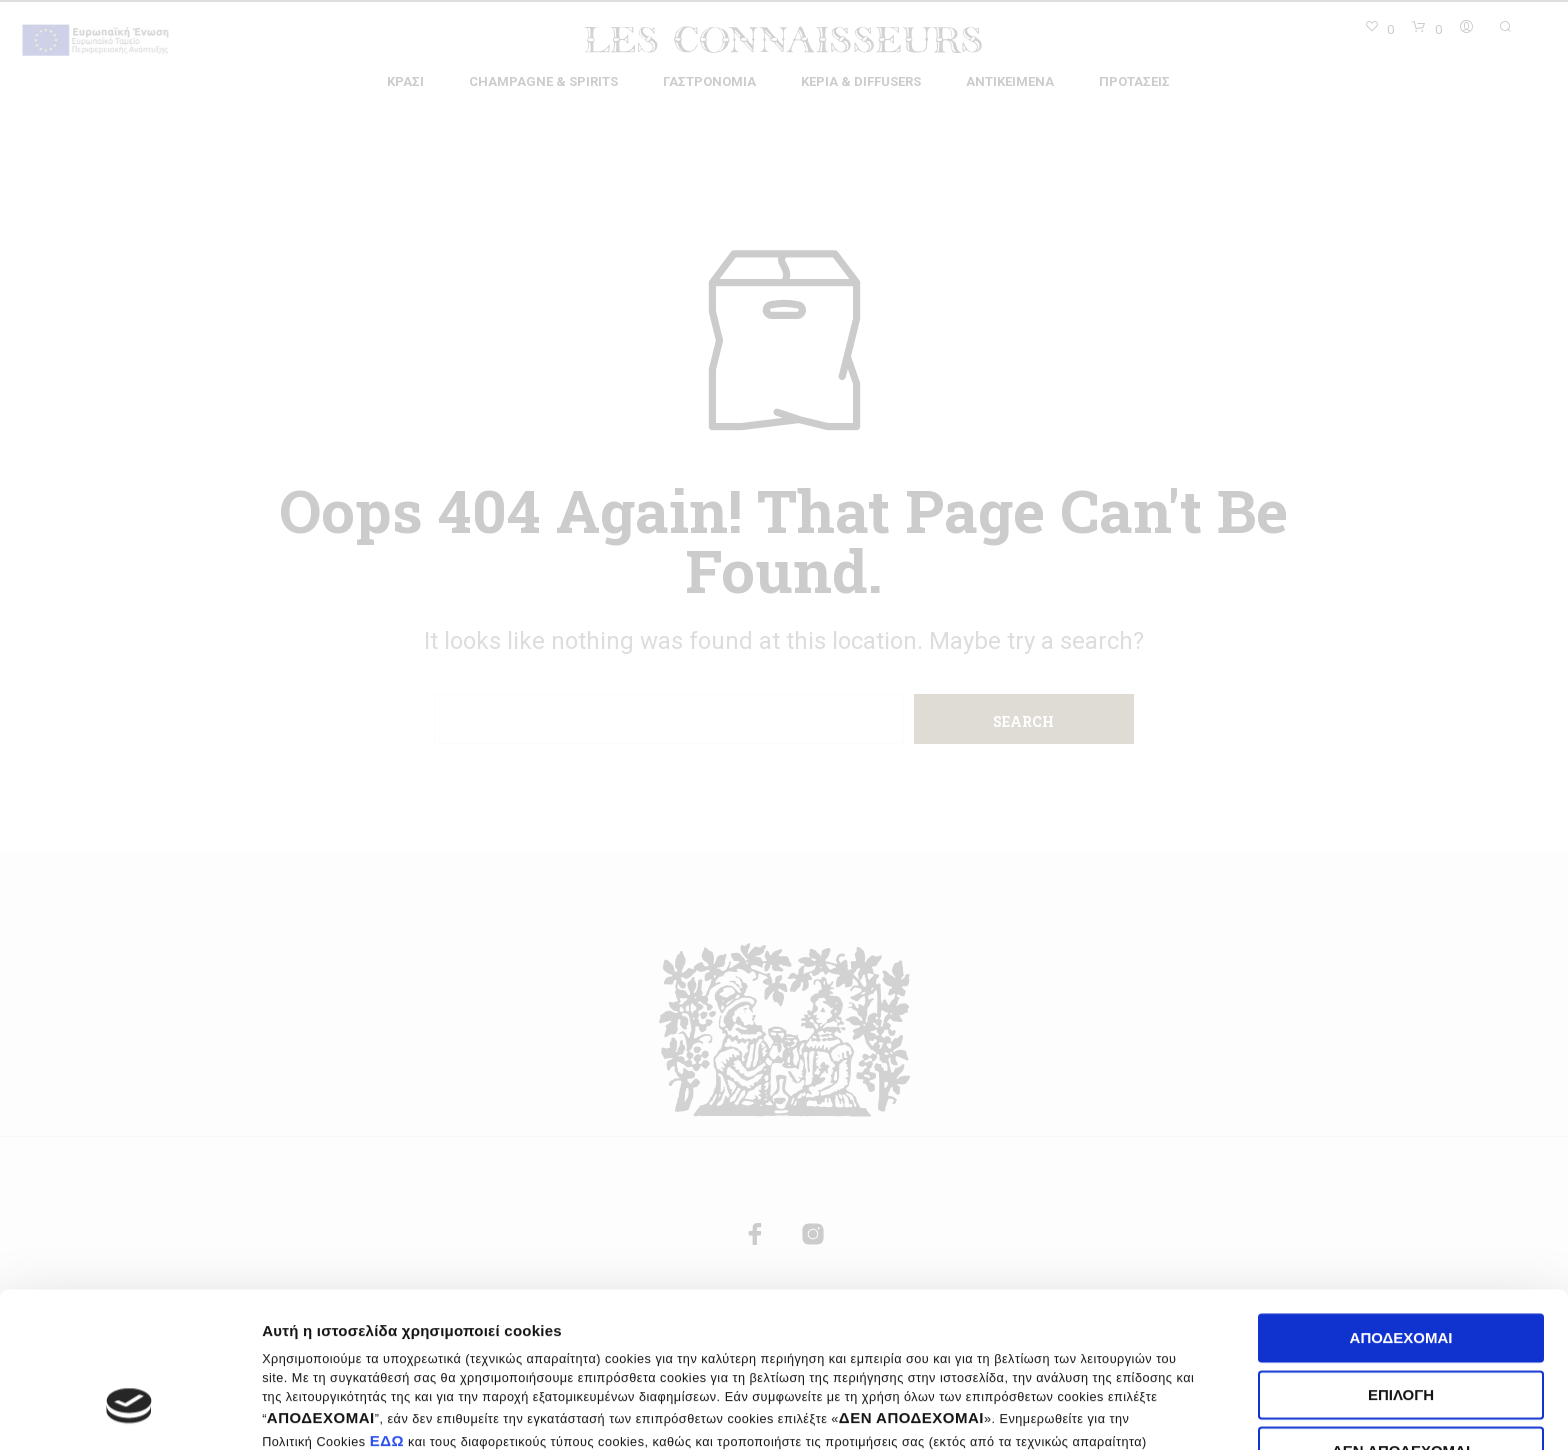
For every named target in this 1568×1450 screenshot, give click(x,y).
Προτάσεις (1134, 81)
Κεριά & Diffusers (861, 81)
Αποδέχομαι (1401, 1205)
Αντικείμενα (1010, 81)
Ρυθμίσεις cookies (1223, 1410)
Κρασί (405, 81)
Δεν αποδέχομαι (1401, 1318)
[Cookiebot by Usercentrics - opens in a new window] (129, 1411)
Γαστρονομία (709, 81)
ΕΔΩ (387, 1307)
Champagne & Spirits (543, 81)
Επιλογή (1401, 1261)
